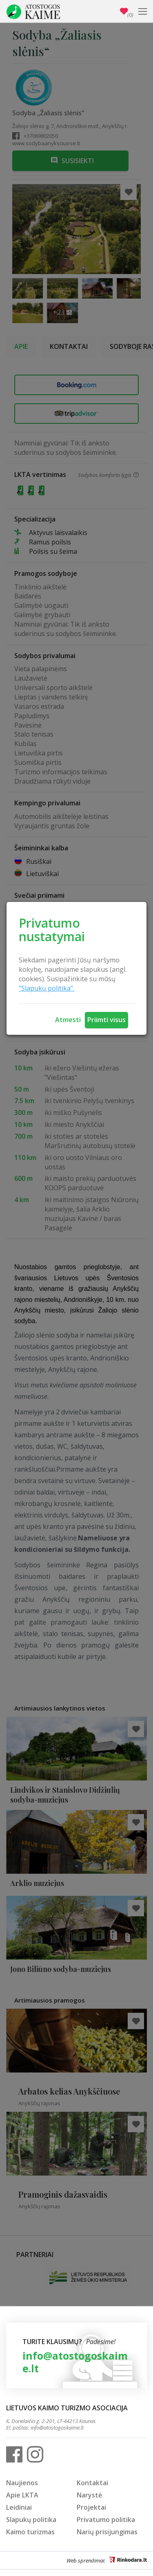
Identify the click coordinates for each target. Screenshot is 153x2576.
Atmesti (68, 1019)
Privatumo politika (106, 2519)
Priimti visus (106, 1019)
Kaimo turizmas (30, 2531)
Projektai (91, 2507)
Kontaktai (92, 2482)
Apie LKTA (22, 2495)
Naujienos (22, 2482)
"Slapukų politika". (46, 988)
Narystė (89, 2495)
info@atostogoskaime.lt (75, 2362)
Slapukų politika (31, 2519)
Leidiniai (19, 2507)
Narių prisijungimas (107, 2531)
